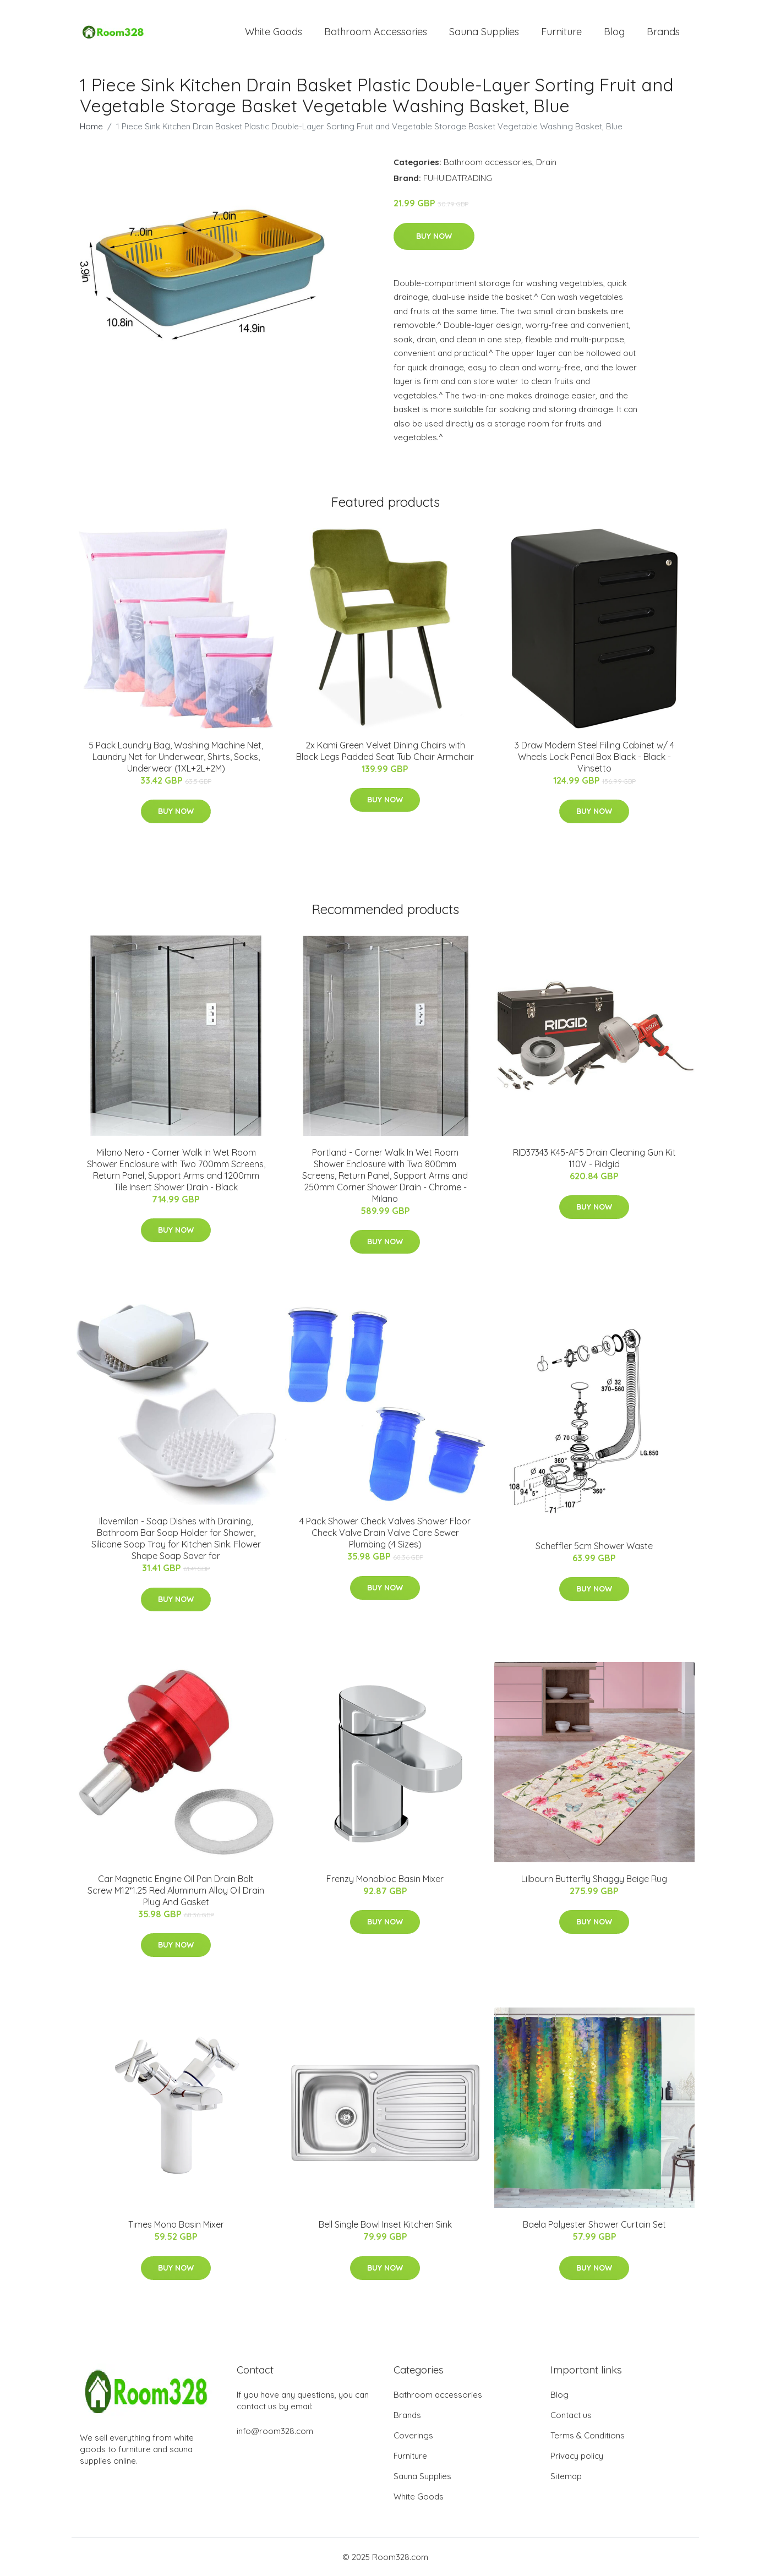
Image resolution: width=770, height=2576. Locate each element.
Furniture (561, 31)
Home (91, 126)
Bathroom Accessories (375, 31)
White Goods (273, 31)
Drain (546, 162)
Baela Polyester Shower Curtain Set (594, 2224)
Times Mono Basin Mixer (176, 2224)
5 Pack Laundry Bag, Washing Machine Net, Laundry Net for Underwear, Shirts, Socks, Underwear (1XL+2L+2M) (176, 757)
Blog (614, 31)
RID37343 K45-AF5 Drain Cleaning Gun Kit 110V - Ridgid (594, 1158)
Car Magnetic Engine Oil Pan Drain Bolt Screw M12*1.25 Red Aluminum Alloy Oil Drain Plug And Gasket (176, 1890)
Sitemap (566, 2476)
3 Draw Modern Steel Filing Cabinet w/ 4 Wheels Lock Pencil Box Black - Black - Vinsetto (594, 757)
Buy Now (434, 236)
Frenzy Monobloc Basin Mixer (385, 1878)
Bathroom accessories (488, 162)
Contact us (571, 2415)
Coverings (413, 2435)
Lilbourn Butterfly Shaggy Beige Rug (594, 1878)
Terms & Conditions (587, 2435)
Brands (663, 31)
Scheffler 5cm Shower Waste (594, 1545)
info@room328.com (275, 2431)
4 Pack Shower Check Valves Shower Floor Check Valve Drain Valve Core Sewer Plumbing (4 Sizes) (385, 1533)
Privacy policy (576, 2456)
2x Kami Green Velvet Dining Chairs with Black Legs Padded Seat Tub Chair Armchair (385, 751)
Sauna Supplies (484, 31)
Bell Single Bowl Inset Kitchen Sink (385, 2224)
